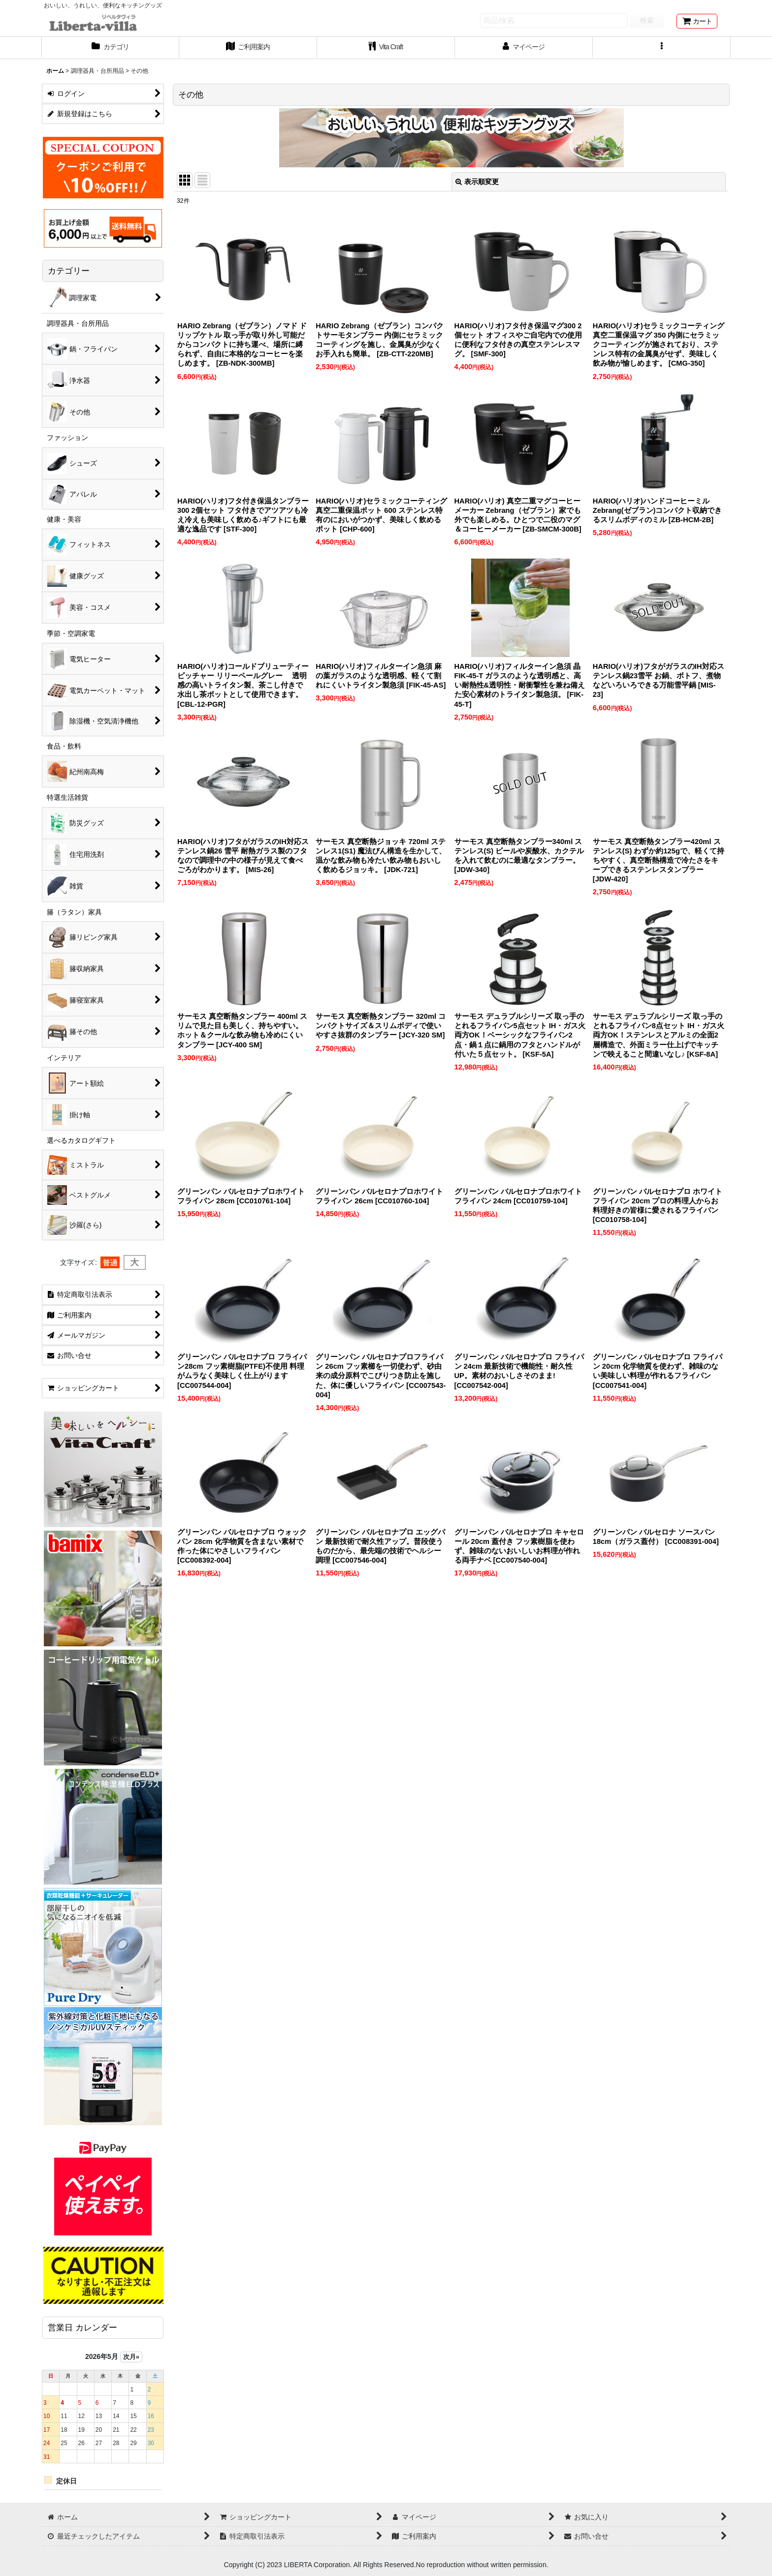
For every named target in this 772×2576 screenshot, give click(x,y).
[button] (662, 48)
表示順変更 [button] (477, 182)
